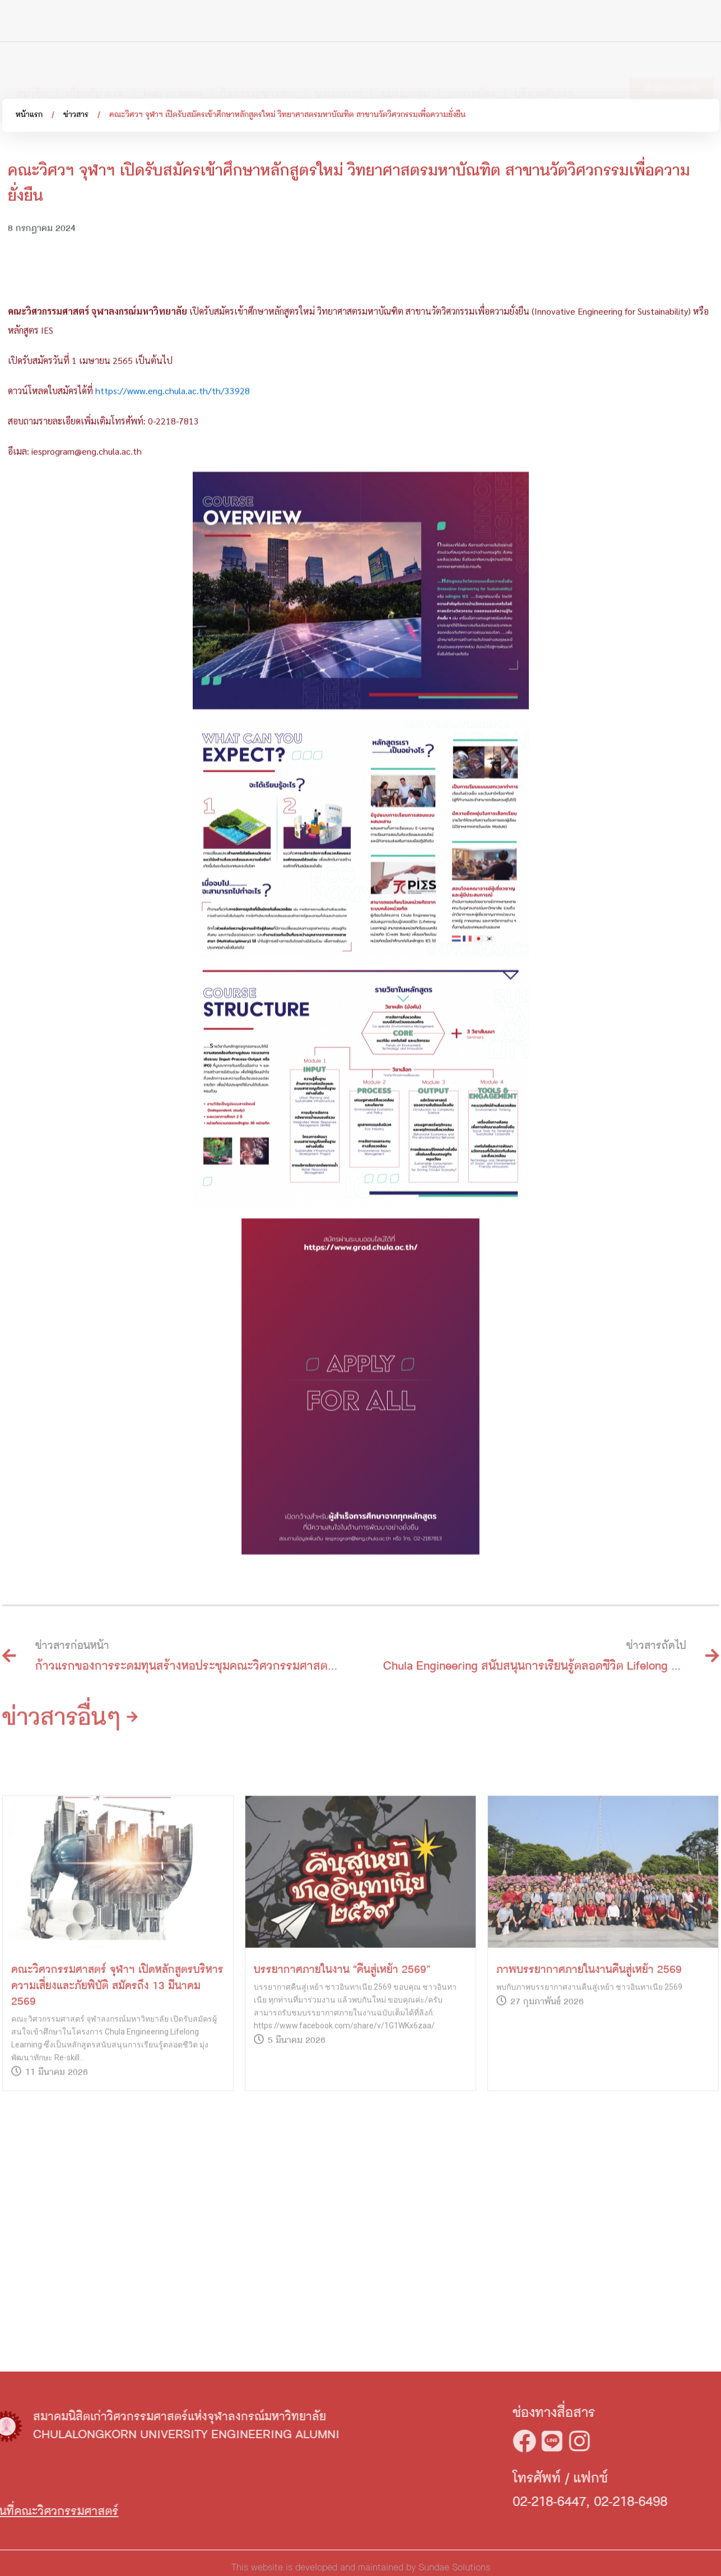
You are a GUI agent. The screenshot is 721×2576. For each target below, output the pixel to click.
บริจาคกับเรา (543, 86)
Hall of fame (172, 86)
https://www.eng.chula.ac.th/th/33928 (172, 542)
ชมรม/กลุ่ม (405, 86)
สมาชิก (32, 86)
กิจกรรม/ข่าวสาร (258, 86)
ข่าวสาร (76, 119)
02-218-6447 (642, 2502)
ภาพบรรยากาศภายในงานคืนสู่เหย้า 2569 (589, 2125)
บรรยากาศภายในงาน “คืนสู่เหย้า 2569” (342, 2125)
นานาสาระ (338, 86)
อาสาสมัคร (472, 86)
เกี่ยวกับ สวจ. (95, 86)
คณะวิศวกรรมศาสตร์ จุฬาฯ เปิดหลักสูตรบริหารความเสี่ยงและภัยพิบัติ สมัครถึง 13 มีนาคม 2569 (117, 2141)
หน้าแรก (29, 119)
